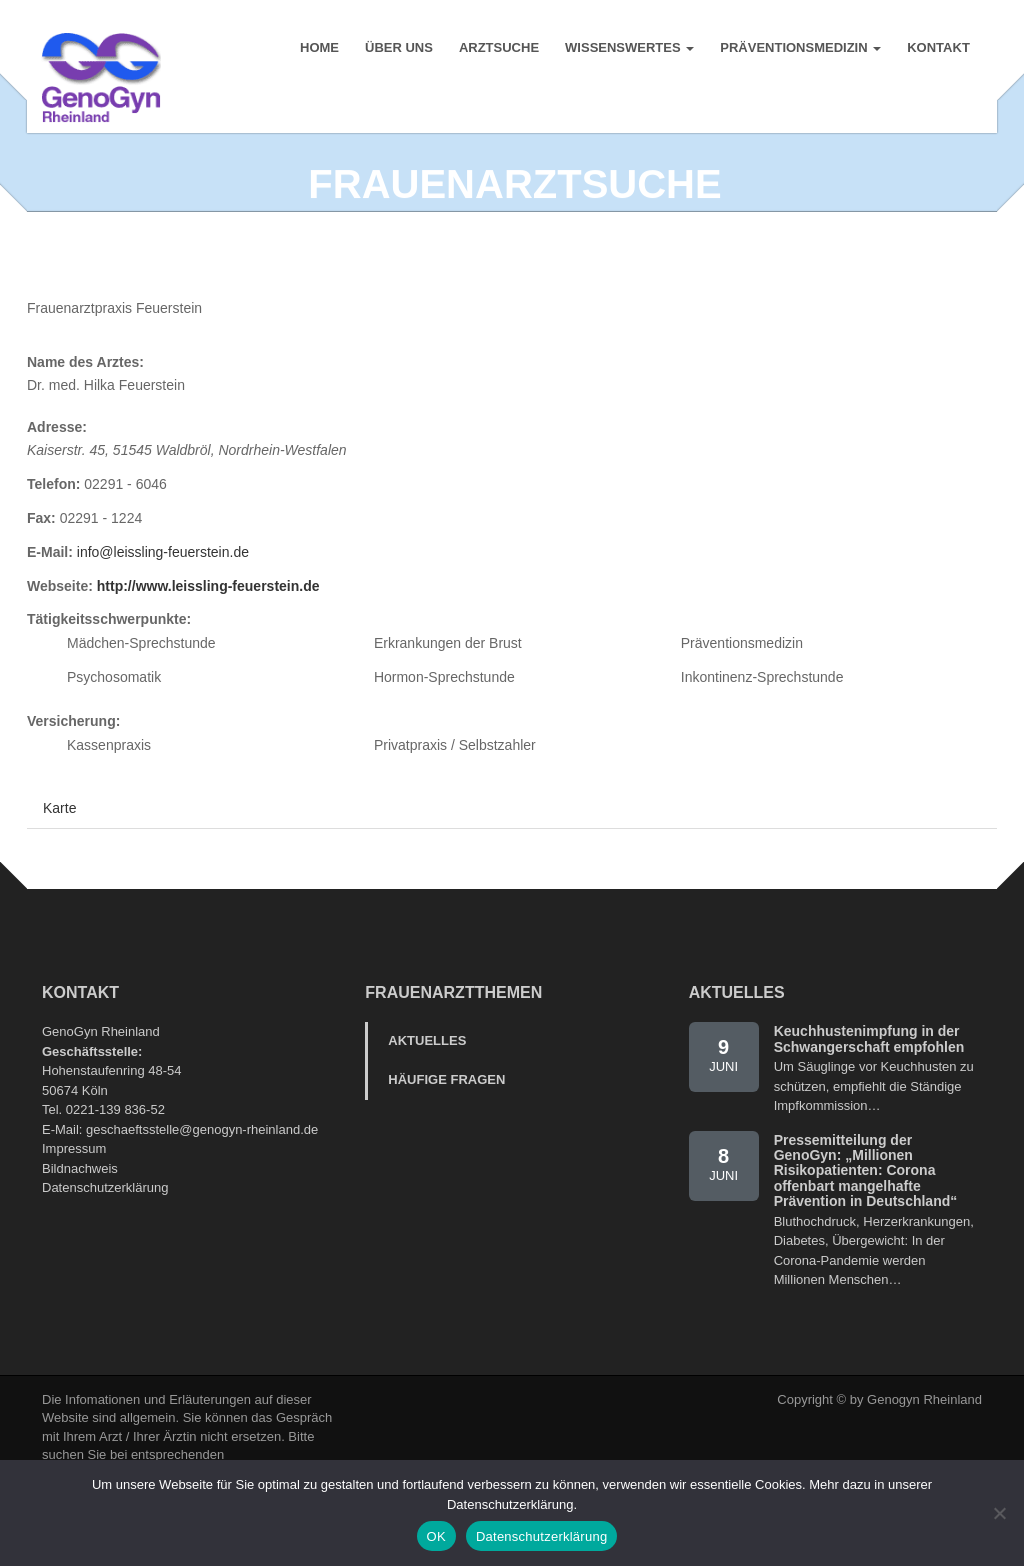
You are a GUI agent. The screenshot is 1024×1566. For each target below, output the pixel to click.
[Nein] (999, 1513)
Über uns (398, 49)
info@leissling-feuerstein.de (163, 605)
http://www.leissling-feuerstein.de (208, 639)
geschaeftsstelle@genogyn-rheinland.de (202, 1182)
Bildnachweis (80, 1221)
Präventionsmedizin (799, 49)
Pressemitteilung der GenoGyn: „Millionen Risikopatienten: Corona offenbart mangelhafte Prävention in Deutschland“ (866, 1224)
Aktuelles (427, 1093)
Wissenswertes (628, 49)
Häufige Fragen (446, 1132)
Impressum (74, 1201)
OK (436, 1536)
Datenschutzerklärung (105, 1240)
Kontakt (937, 49)
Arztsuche (498, 49)
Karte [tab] (59, 861)
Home (318, 49)
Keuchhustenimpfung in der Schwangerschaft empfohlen (869, 1091)
